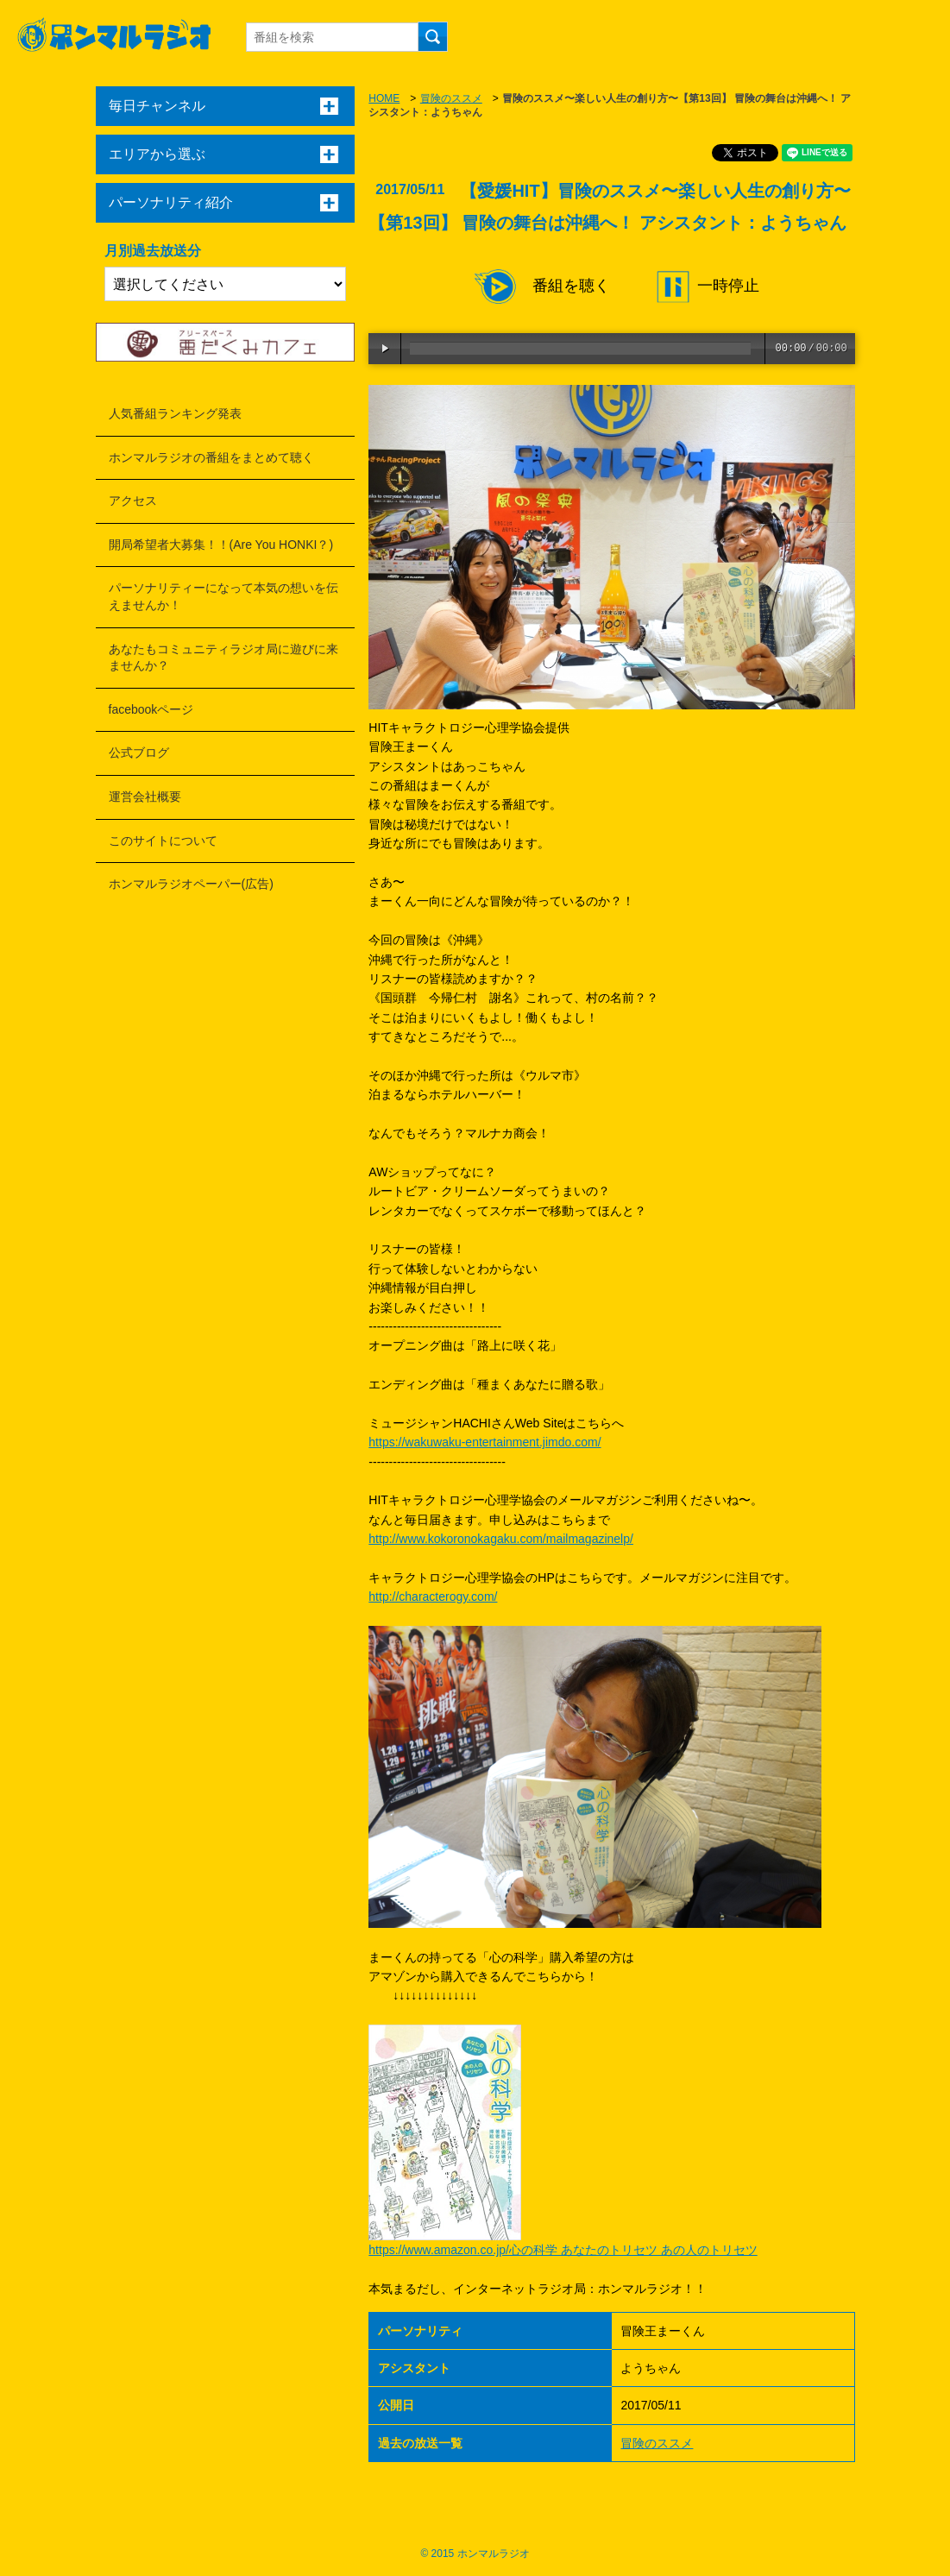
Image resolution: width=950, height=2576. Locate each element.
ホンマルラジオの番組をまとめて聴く (211, 457)
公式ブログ (139, 752)
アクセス (133, 500)
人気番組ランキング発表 (175, 413)
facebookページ (151, 709)
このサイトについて (163, 840)
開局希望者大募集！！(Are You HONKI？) (221, 544)
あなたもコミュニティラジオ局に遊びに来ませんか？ (223, 657)
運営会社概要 (145, 796)
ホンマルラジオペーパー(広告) (191, 884)
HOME (384, 98)
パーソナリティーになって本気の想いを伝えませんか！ (223, 596)
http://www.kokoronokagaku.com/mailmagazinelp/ (500, 1539)
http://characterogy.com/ (432, 1596)
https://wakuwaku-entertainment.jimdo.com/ (484, 1442)
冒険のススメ (451, 98)
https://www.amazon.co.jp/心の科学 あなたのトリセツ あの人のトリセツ (562, 2250)
